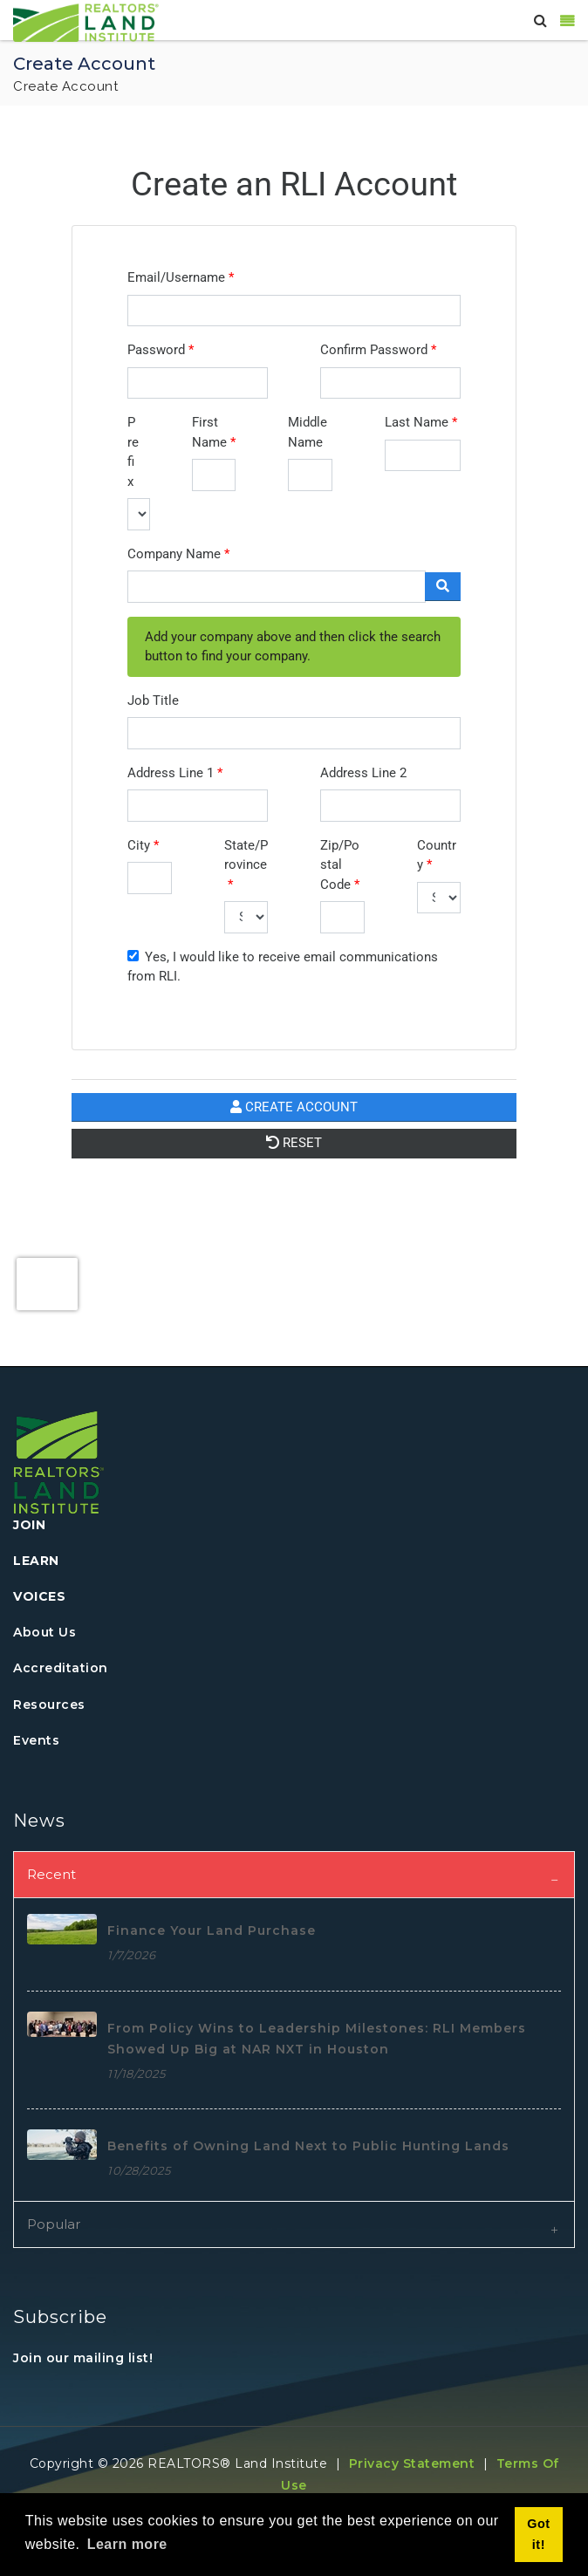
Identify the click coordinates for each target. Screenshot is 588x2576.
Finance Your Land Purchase (211, 1930)
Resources (49, 1704)
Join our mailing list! (83, 2358)
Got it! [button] (538, 2534)
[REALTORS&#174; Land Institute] (86, 21)
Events (36, 1740)
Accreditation (60, 1668)
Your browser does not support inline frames (294, 740)
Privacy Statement (412, 2463)
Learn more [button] (127, 2544)
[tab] (294, 1874)
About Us (44, 1632)
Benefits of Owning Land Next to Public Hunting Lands (308, 2146)
